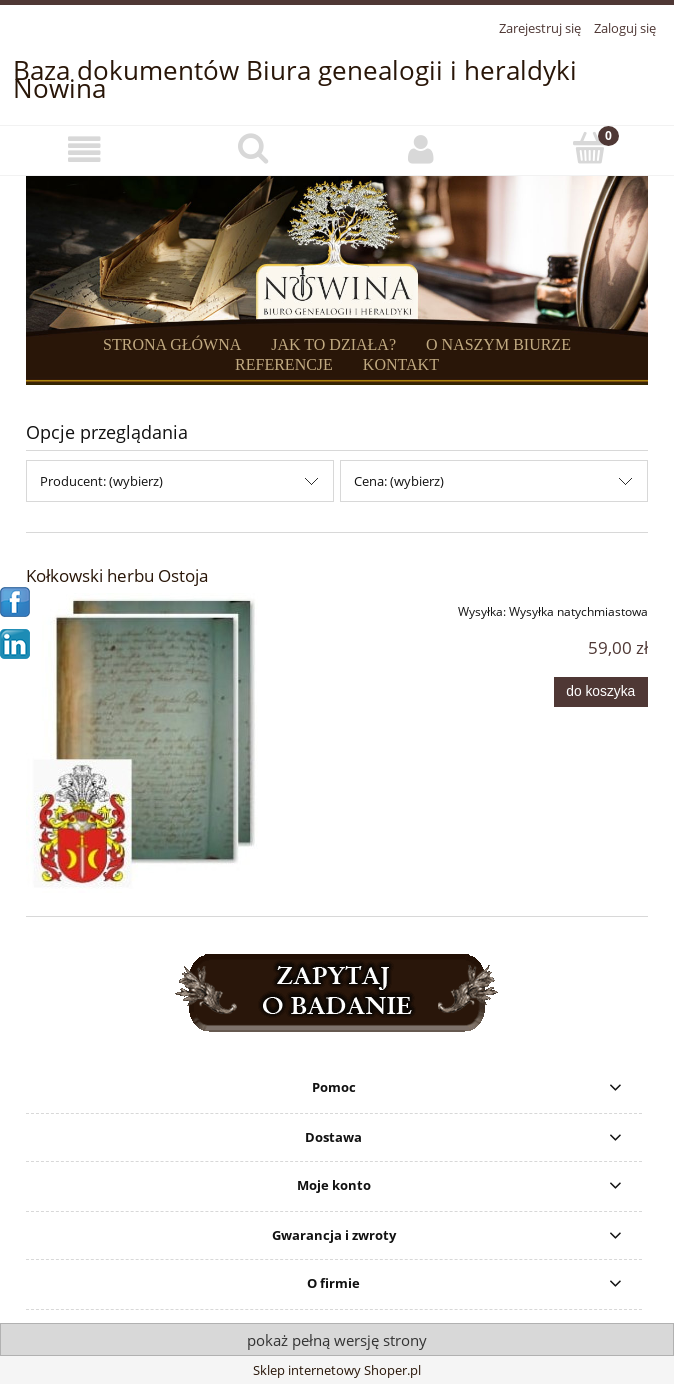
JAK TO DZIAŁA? (333, 344)
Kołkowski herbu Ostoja (117, 575)
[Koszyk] (590, 148)
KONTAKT (401, 364)
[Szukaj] (253, 148)
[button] (84, 149)
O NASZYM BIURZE (498, 344)
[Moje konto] (421, 149)
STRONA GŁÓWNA (172, 344)
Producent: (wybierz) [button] (101, 481)
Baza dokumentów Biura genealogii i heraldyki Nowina (295, 79)
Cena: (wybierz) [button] (399, 481)
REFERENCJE (284, 364)
